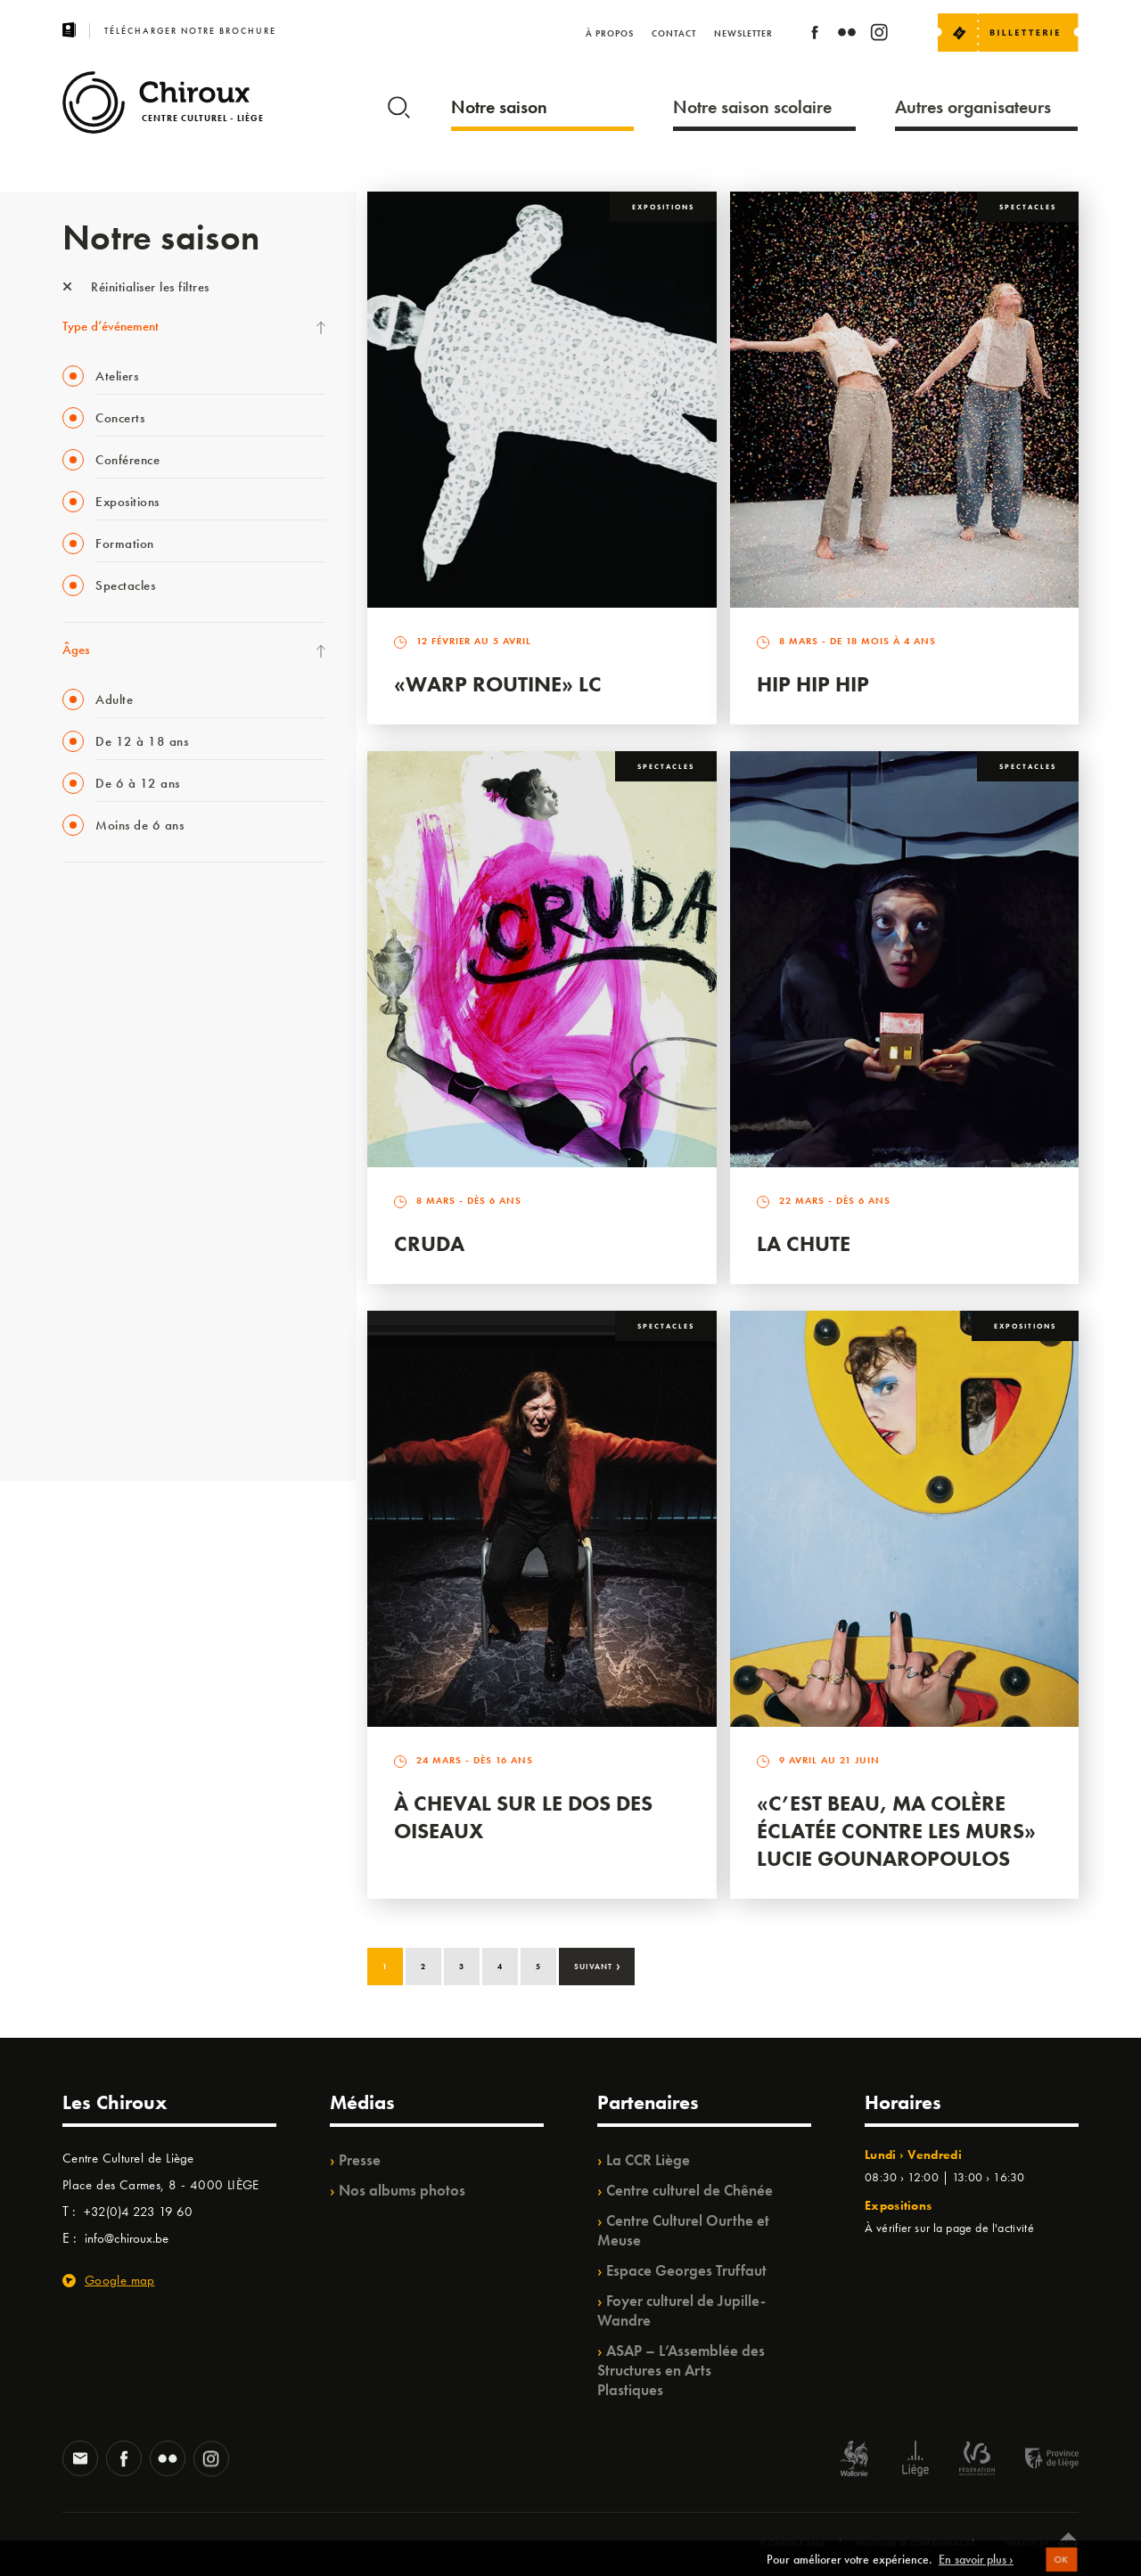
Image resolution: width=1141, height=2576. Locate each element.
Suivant (597, 1965)
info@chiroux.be (126, 2238)
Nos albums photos (402, 2190)
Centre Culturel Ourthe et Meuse (683, 2230)
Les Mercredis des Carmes (131, 980)
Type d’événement (110, 326)
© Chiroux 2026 (792, 2543)
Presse (360, 2160)
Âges (75, 649)
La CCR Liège (648, 2160)
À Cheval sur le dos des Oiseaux (523, 1816)
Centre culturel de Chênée (689, 2190)
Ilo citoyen (89, 1272)
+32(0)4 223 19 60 (138, 2211)
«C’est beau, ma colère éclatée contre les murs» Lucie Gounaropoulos (896, 1830)
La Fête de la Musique (120, 944)
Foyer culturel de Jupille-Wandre (681, 2310)
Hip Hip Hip (813, 684)
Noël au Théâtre (105, 1345)
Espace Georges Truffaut (686, 2270)
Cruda (429, 1243)
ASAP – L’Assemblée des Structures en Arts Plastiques (681, 2370)
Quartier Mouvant (111, 1199)
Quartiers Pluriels (107, 1236)
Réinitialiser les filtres (135, 287)
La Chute (803, 1243)
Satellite (83, 1090)
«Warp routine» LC (498, 684)
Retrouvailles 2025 (113, 1418)
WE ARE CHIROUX (114, 1382)
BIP (70, 1126)
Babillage (87, 1053)
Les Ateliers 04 (101, 1163)
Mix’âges (86, 1017)
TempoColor (94, 1309)
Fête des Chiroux (106, 907)
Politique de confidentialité (916, 2543)
